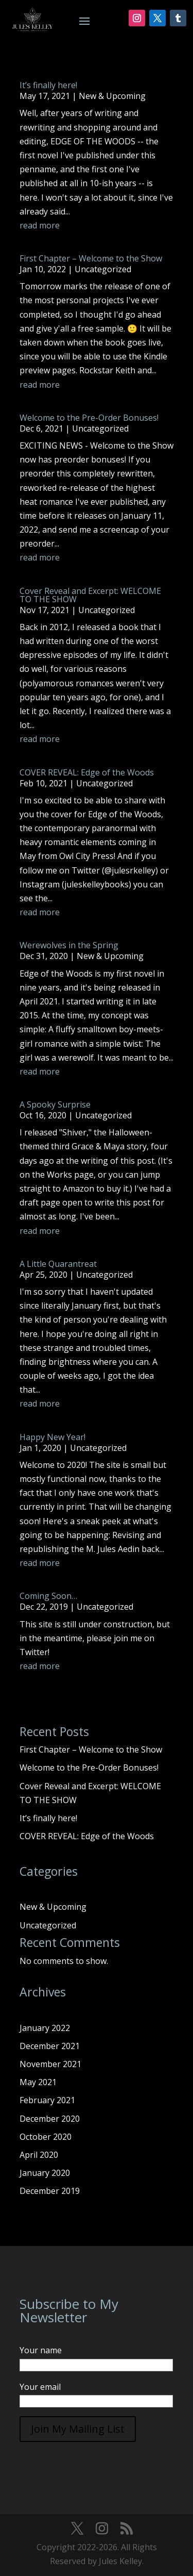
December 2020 (50, 2118)
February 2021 (47, 2100)
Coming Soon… (48, 1595)
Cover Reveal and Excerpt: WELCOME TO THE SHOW (90, 595)
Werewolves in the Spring (69, 945)
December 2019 (50, 2191)
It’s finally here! (48, 85)
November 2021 (50, 2064)
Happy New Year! (52, 1437)
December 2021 (50, 2046)
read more (40, 225)
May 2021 (38, 2082)
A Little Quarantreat (58, 1263)
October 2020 (46, 2136)
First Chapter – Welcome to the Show (91, 258)
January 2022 (45, 2028)
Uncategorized (103, 269)
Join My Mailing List (78, 2429)
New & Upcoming (112, 96)
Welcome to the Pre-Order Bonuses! (89, 417)
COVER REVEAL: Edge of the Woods (87, 772)
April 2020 (39, 2154)
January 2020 (45, 2172)
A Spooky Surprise (55, 1104)
